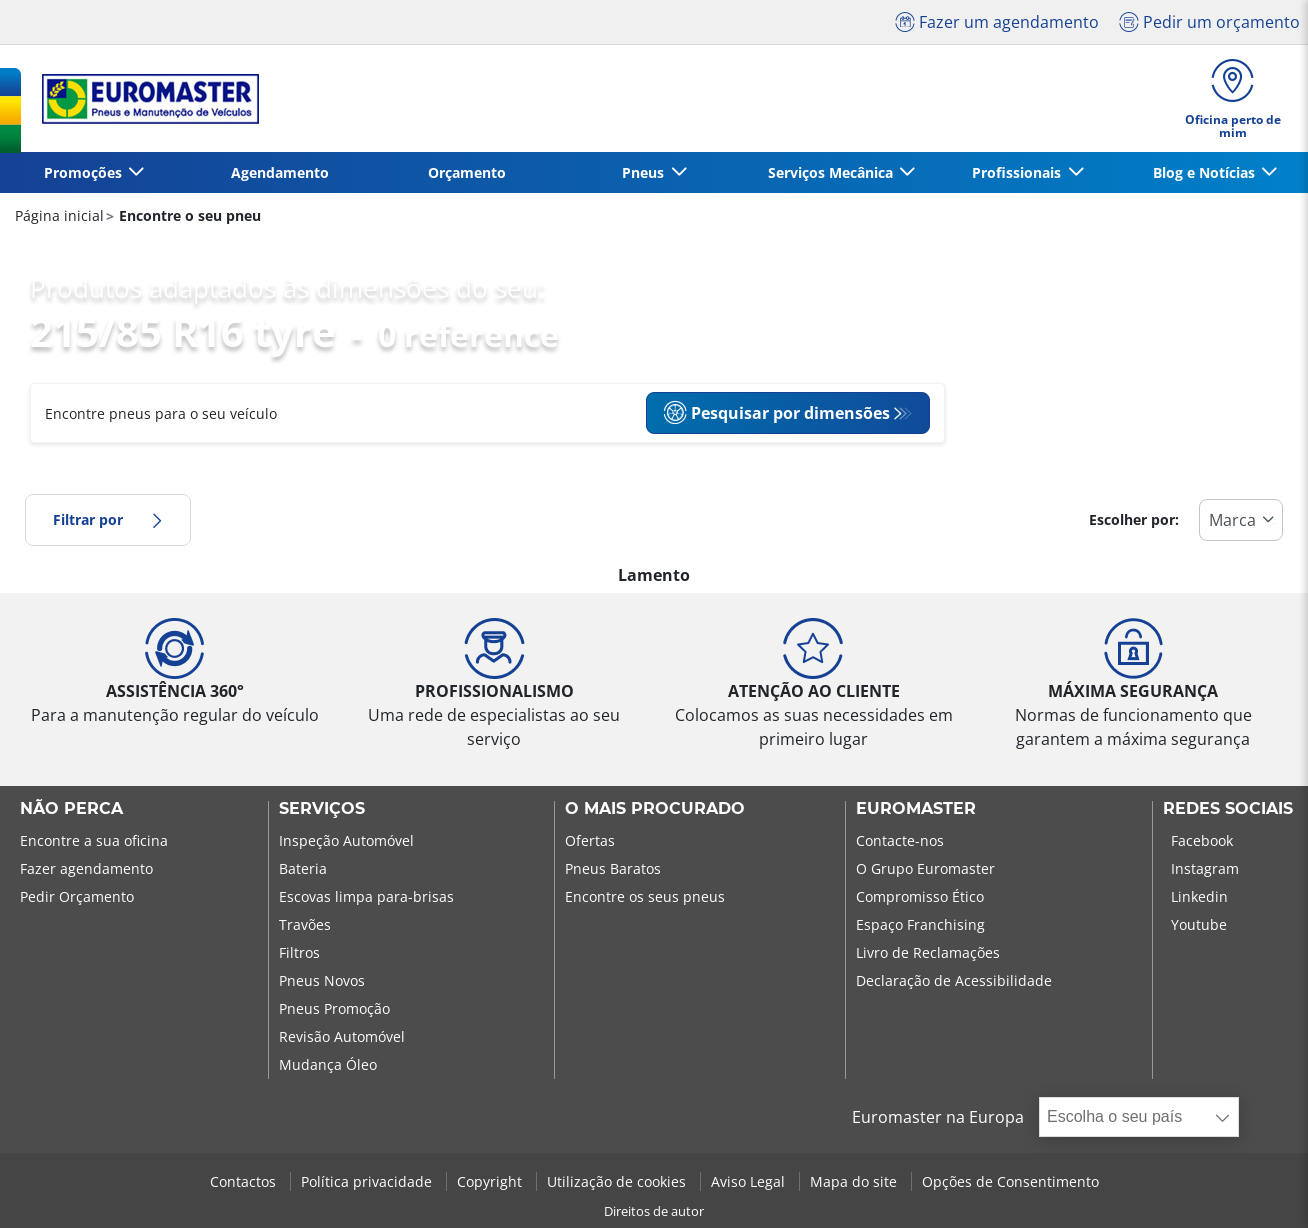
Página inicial (59, 215)
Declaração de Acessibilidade (954, 980)
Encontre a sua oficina (94, 840)
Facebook (1202, 840)
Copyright (491, 1181)
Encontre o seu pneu (188, 215)
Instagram (1205, 868)
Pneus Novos (322, 980)
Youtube (1199, 924)
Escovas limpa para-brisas (366, 896)
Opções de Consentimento (1010, 1181)
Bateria (303, 868)
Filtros (299, 952)
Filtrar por (108, 519)
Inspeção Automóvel (346, 840)
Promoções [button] (85, 172)
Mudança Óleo (328, 1064)
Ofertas (590, 840)
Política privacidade (368, 1181)
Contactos (245, 1181)
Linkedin (1199, 896)
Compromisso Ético (920, 896)
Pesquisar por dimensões (776, 413)
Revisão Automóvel (342, 1036)
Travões (305, 924)
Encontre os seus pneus (645, 896)
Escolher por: (1134, 519)
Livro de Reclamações (928, 952)
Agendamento (280, 172)
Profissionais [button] (1018, 172)
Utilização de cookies (618, 1181)
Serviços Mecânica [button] (832, 172)
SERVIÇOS (322, 809)
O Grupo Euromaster (925, 868)
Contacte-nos (900, 840)
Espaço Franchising (920, 924)
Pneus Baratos (613, 868)
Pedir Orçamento (77, 896)
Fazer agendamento (86, 868)
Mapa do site (855, 1181)
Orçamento (467, 172)
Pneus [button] (645, 172)
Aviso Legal (750, 1181)
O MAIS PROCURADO (655, 809)
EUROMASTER (916, 809)
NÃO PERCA (71, 809)
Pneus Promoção (334, 1008)
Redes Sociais (1228, 809)
